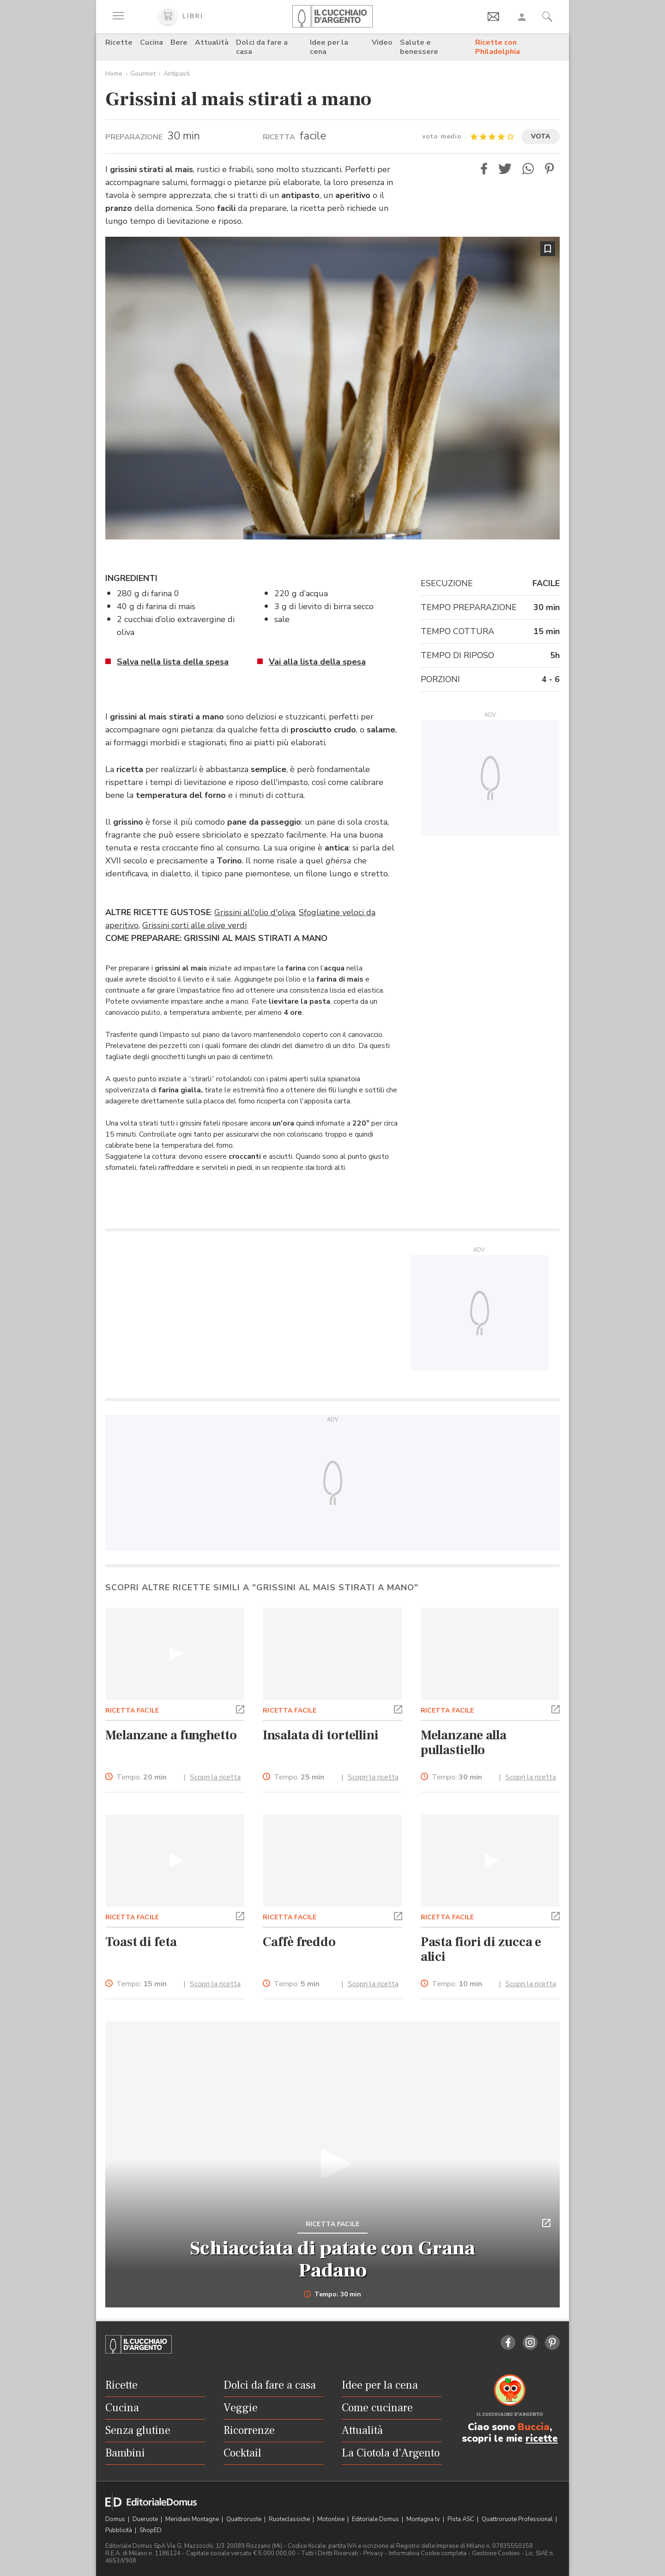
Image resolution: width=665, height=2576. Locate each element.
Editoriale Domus (376, 2519)
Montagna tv (423, 2519)
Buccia (534, 2426)
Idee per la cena (329, 47)
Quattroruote (244, 2519)
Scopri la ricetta (215, 1777)
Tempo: (141, 1777)
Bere (178, 42)
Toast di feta (141, 1942)
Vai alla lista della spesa (317, 661)
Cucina (151, 42)
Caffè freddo (299, 1942)
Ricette (119, 42)
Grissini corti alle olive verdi (194, 925)
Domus (116, 2519)
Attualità (212, 42)
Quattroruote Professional (518, 2519)
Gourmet (143, 73)
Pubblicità (119, 2530)
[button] (484, 168)
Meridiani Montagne (192, 2519)
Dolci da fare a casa (262, 47)
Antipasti (176, 73)
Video (382, 42)
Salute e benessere (419, 47)
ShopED (150, 2530)
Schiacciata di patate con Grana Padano (332, 2259)
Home (113, 73)
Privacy (373, 2553)
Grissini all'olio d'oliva (254, 912)
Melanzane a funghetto (171, 1735)
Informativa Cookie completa (427, 2553)
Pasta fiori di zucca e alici (481, 1949)
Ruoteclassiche (290, 2519)
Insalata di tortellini (321, 1735)
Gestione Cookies (496, 2553)
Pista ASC (461, 2519)
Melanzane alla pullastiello (464, 1742)
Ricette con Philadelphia (497, 47)
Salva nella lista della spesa (173, 661)
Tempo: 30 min (333, 2294)
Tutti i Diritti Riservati (329, 2553)
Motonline (331, 2519)
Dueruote (146, 2519)
